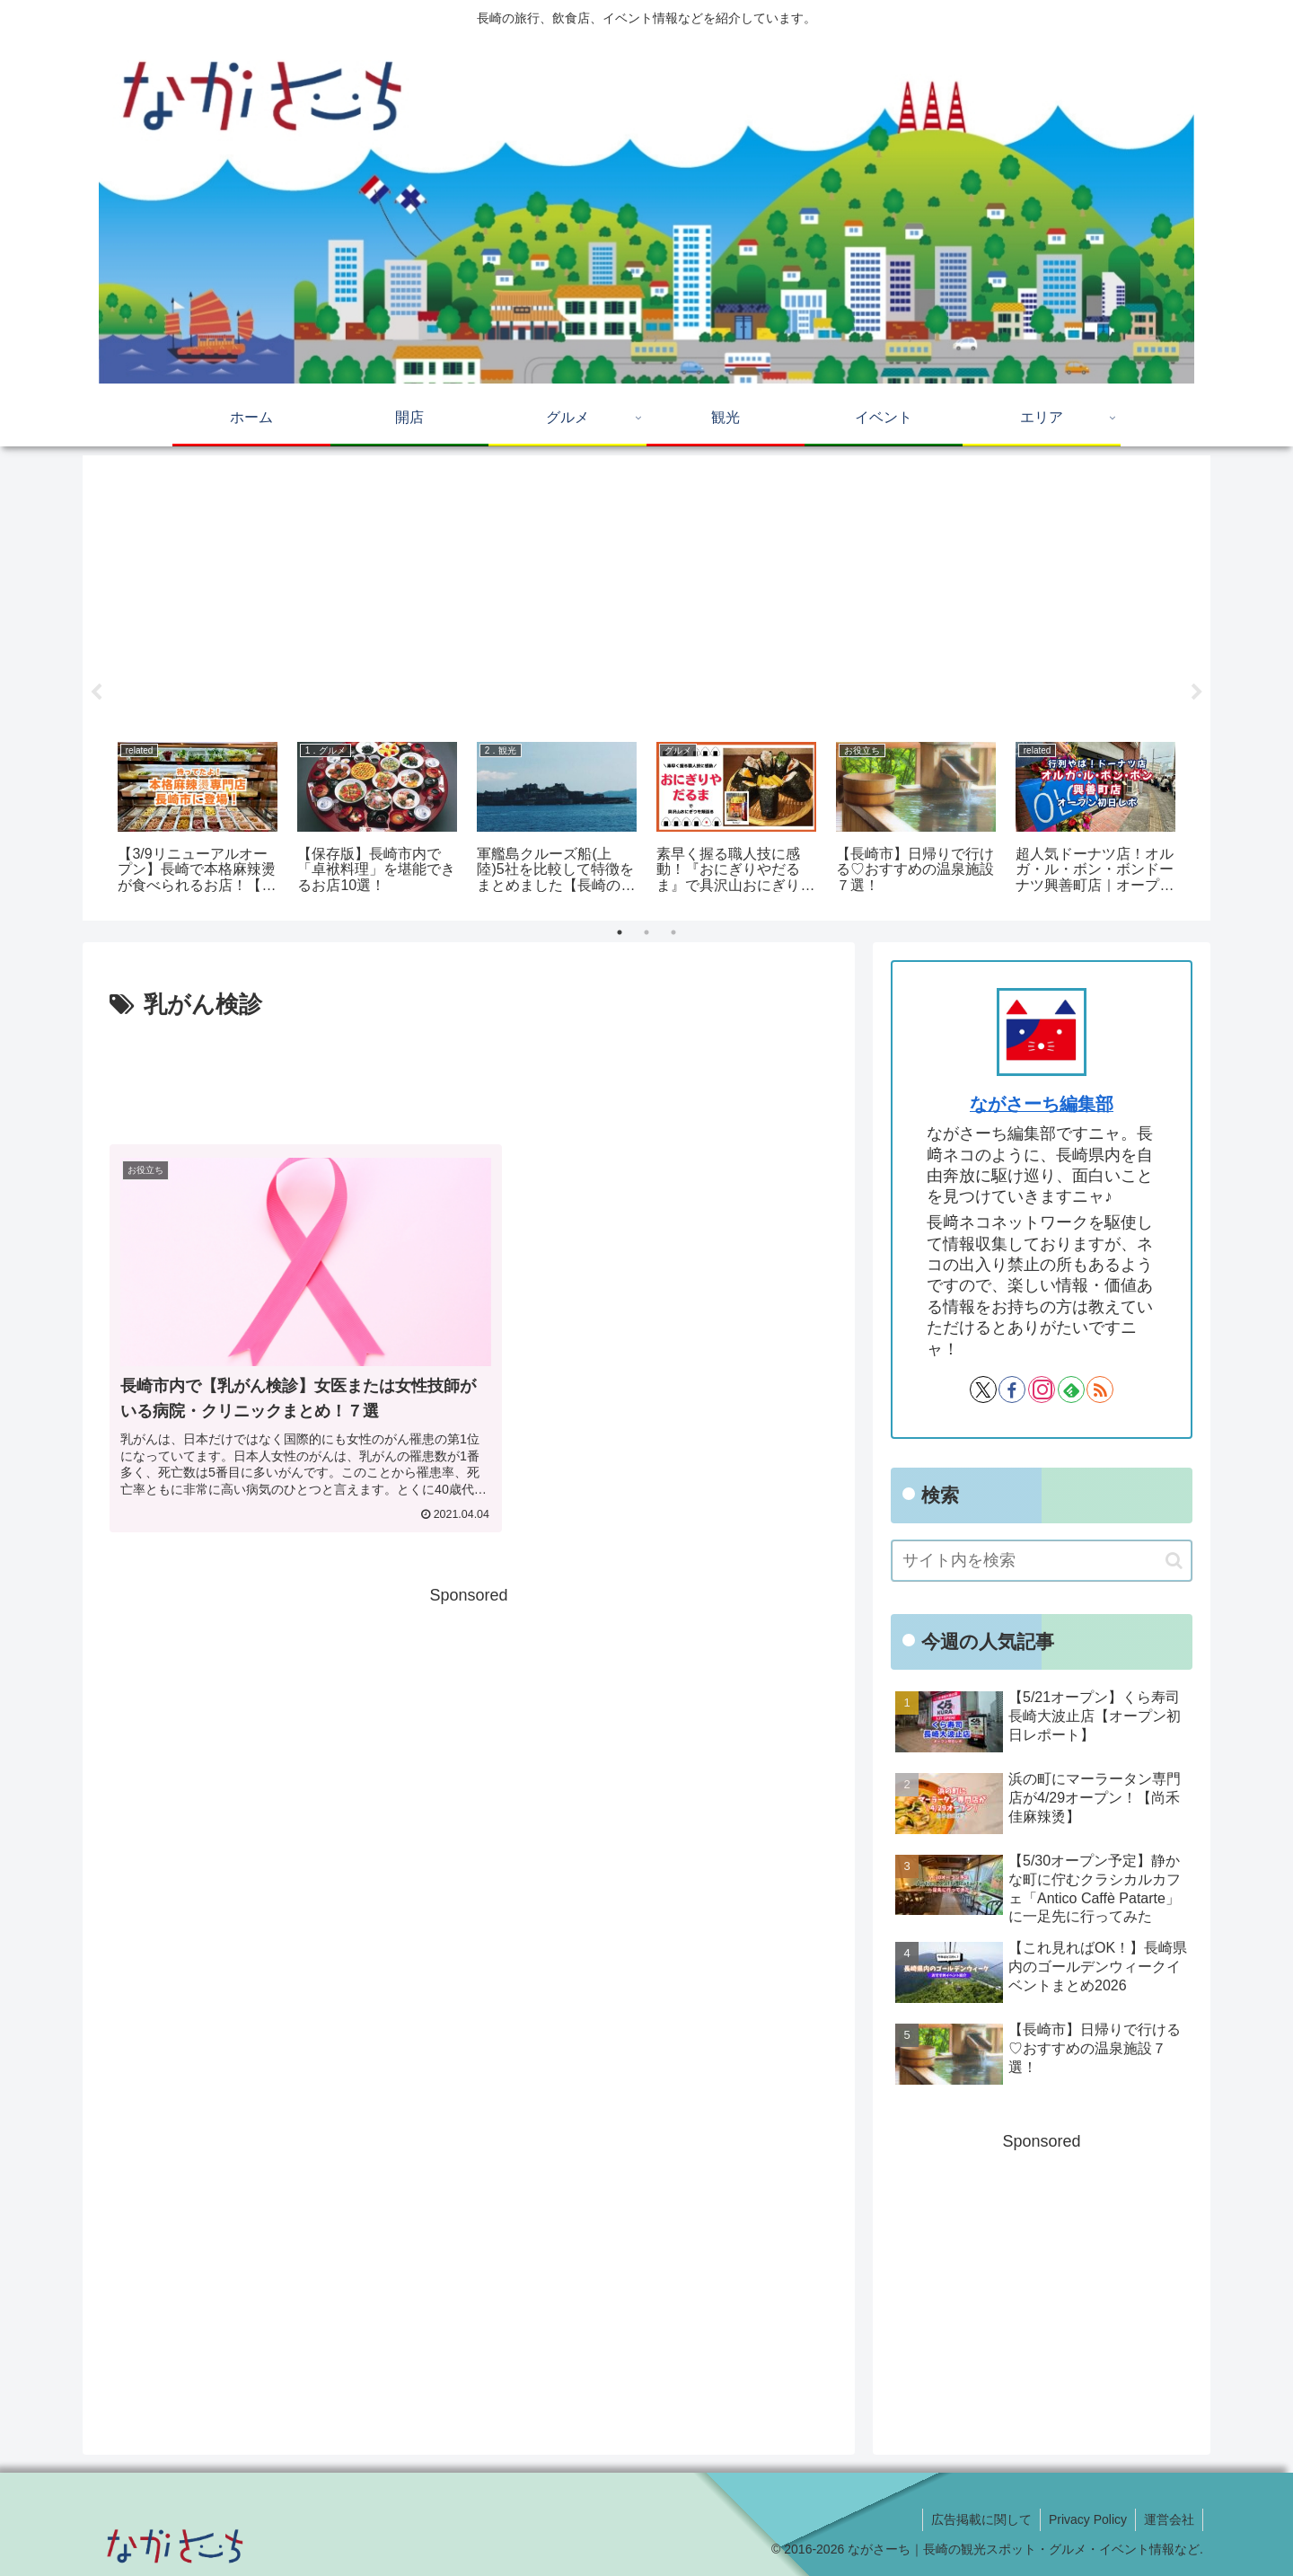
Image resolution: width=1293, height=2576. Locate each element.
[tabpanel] (197, 820)
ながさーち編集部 (1041, 1104)
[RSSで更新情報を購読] (1099, 1389)
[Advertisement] (646, 592)
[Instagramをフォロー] (1041, 1389)
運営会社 (1168, 2519)
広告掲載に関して (977, 2519)
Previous (96, 692)
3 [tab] (673, 932)
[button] (1174, 1560)
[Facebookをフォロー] (1011, 1389)
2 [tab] (646, 932)
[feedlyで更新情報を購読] (1071, 1389)
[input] (1041, 1560)
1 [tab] (620, 932)
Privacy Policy (1085, 2519)
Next (1197, 692)
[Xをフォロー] (983, 1389)
